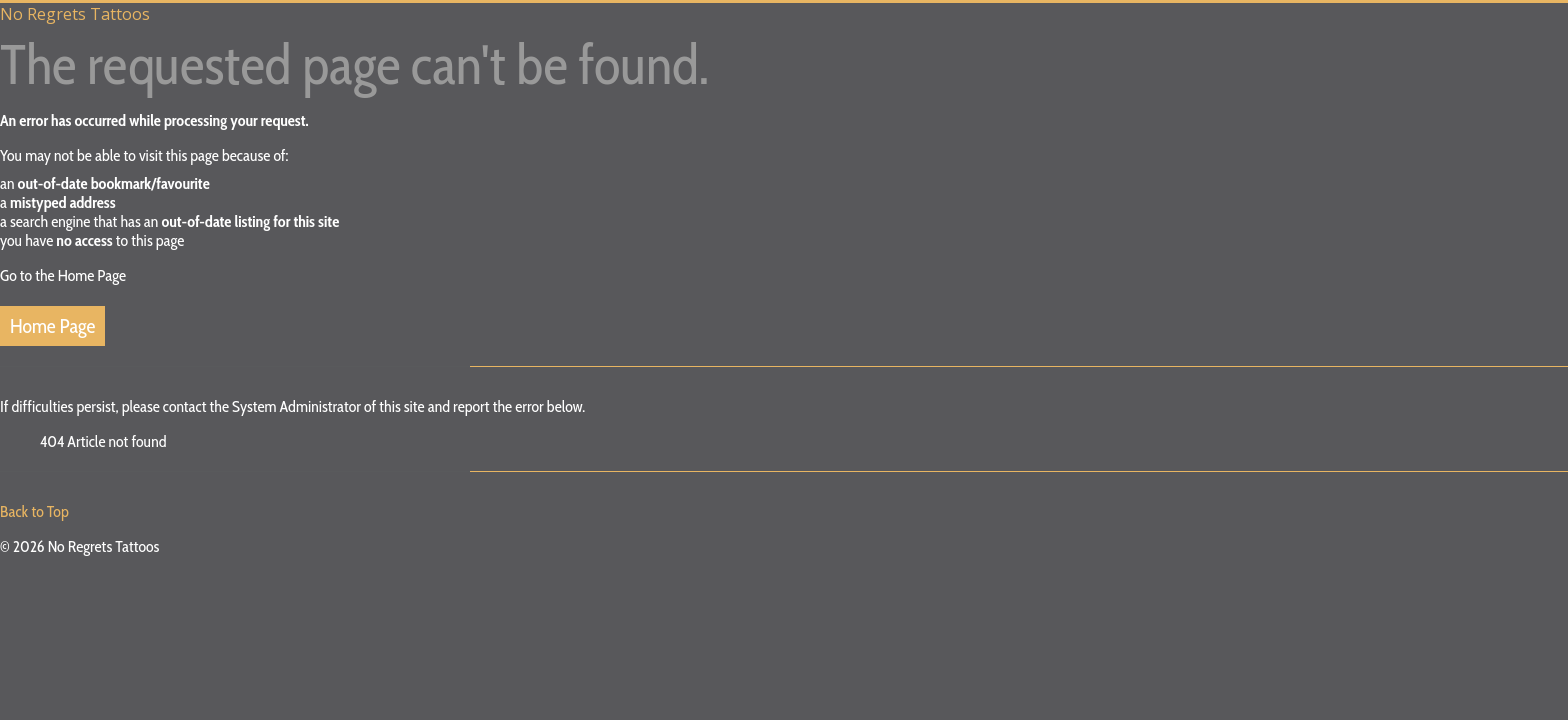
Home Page (52, 326)
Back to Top (34, 511)
